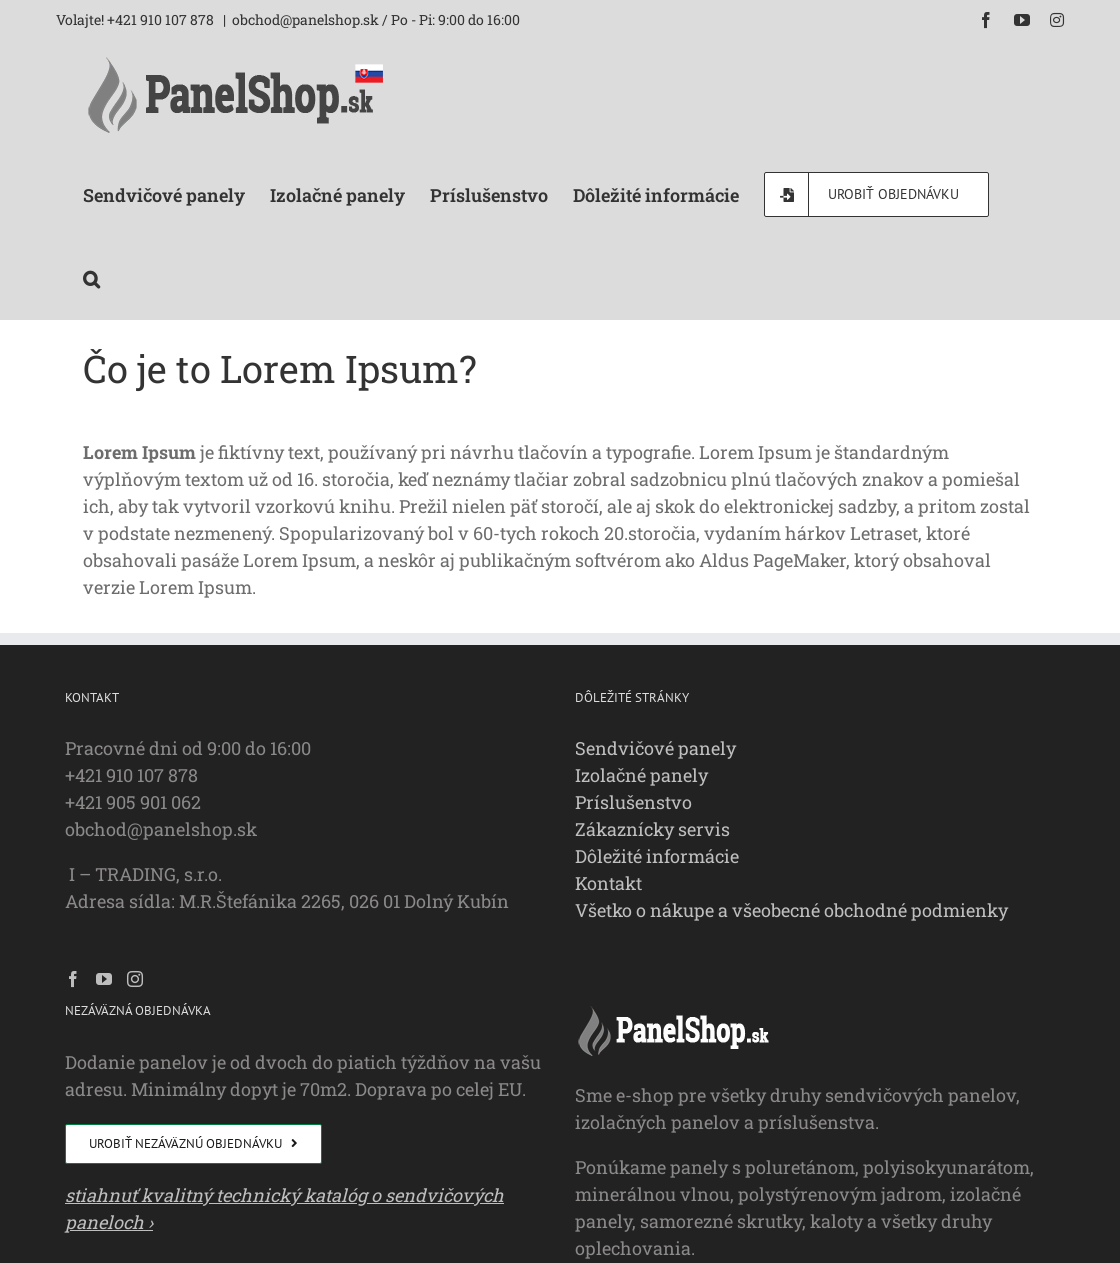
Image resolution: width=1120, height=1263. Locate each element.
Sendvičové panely (655, 748)
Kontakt (608, 883)
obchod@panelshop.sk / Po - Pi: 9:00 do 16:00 (376, 19)
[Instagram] (135, 979)
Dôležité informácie (657, 856)
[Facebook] (73, 979)
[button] (91, 277)
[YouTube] (104, 979)
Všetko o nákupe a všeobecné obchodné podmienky (791, 910)
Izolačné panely (641, 775)
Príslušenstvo (633, 802)
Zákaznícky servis (652, 829)
